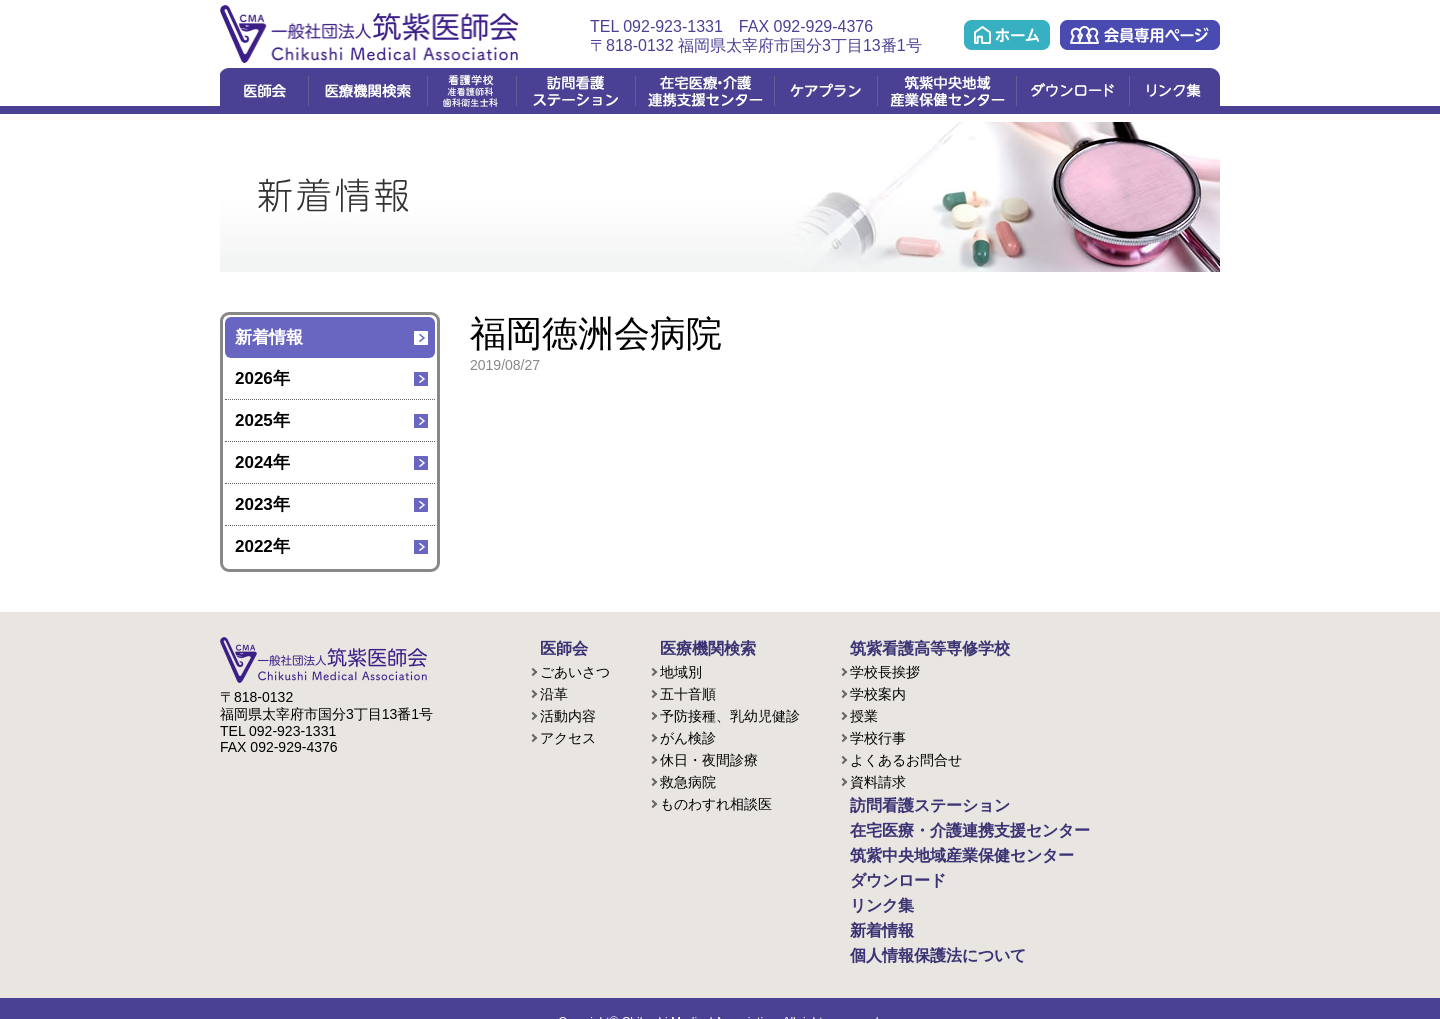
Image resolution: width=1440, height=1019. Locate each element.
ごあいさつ (575, 669)
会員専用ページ (1140, 35)
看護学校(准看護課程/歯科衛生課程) (471, 91)
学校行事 (878, 735)
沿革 (554, 691)
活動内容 (568, 713)
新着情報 (269, 337)
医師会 (264, 91)
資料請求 (878, 779)
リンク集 (1174, 91)
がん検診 (688, 735)
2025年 (262, 420)
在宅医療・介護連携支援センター (704, 91)
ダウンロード (1072, 91)
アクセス (568, 735)
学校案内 (878, 691)
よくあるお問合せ (906, 757)
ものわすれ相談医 (716, 801)
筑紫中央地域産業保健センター (946, 91)
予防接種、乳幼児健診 (730, 713)
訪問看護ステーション (575, 91)
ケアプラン (825, 91)
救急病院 (688, 779)
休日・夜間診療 (709, 757)
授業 (864, 713)
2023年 (262, 504)
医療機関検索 (367, 91)
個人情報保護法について (917, 933)
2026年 (262, 378)
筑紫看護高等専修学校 (910, 647)
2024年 (262, 462)
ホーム (1007, 35)
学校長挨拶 (885, 669)
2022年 (262, 546)
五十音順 (688, 691)
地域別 (681, 669)
